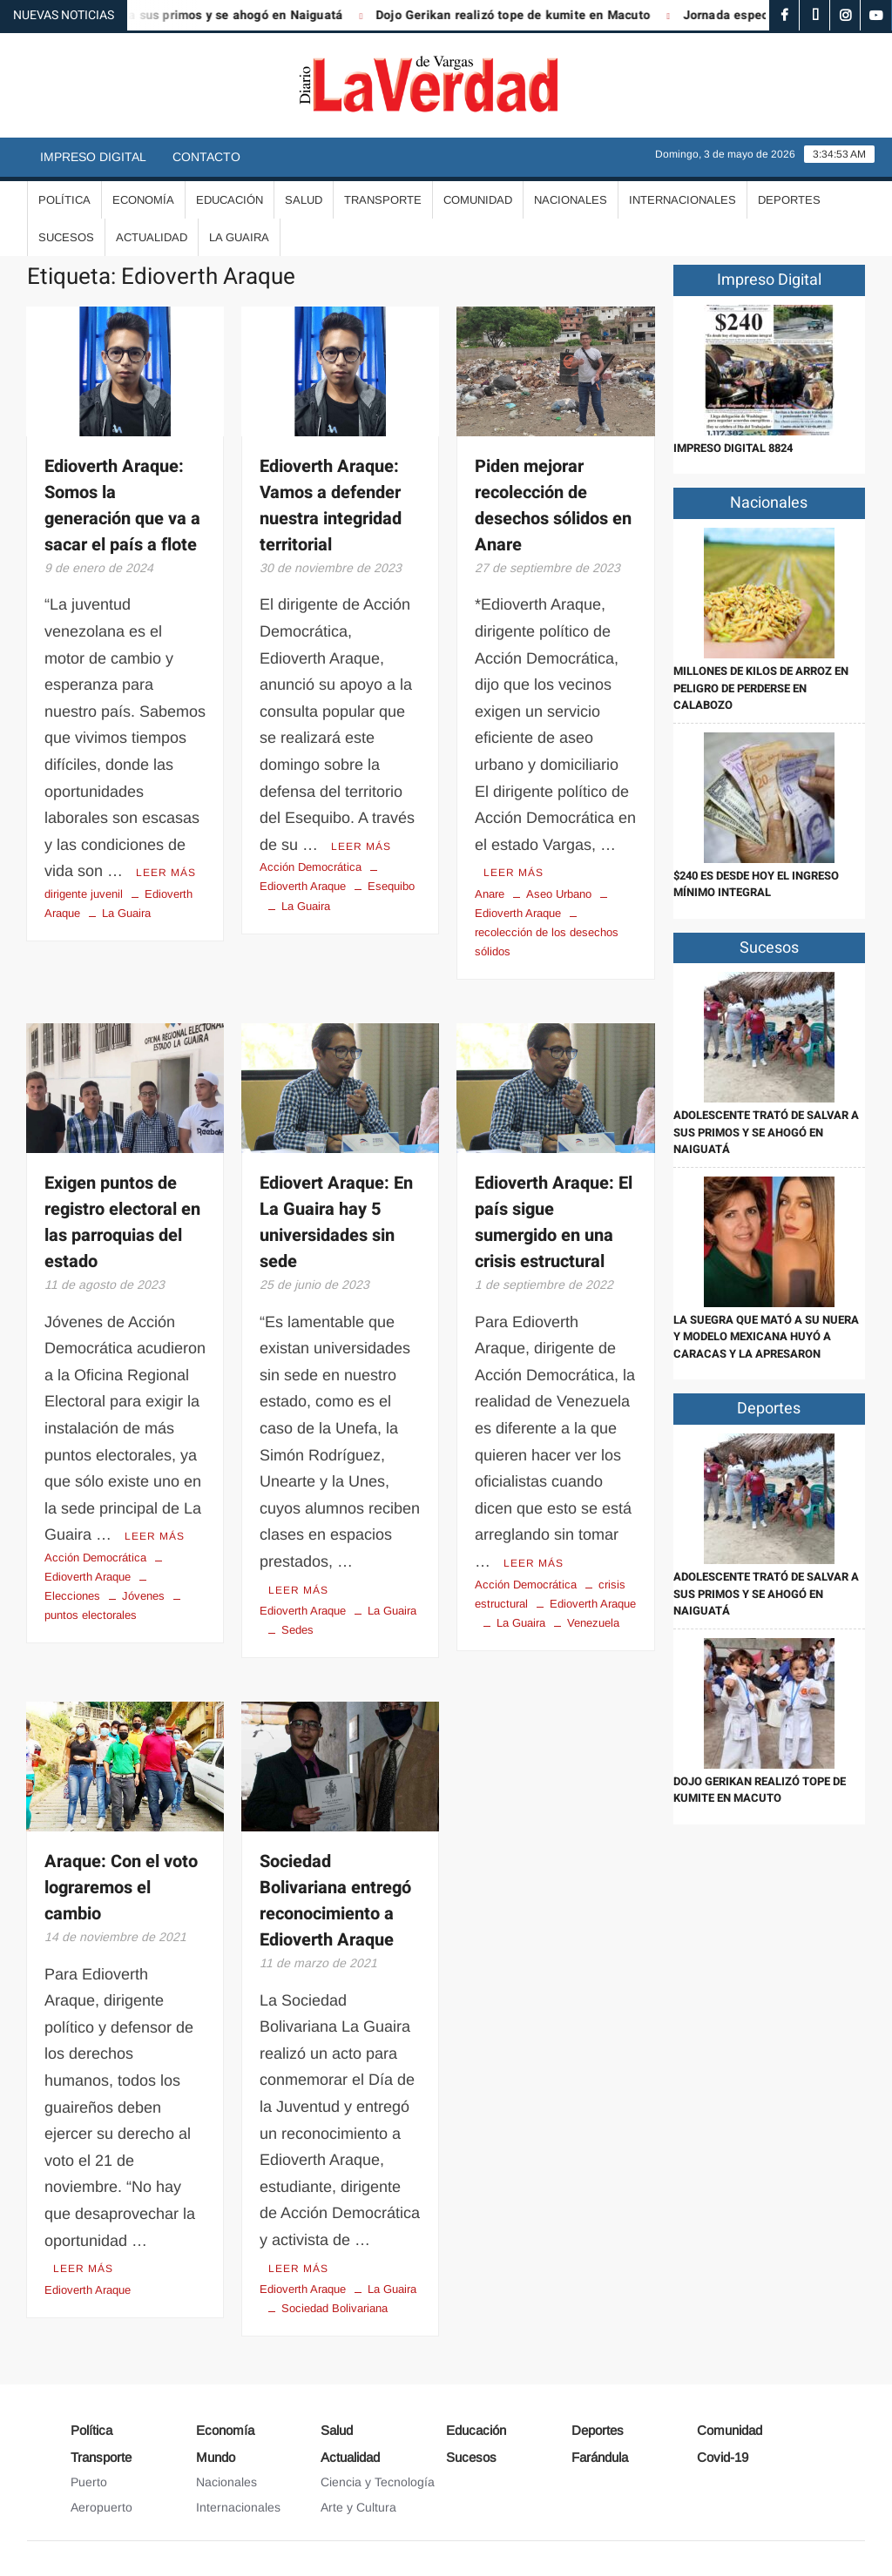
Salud (303, 199)
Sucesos (66, 237)
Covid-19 (722, 2457)
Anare (489, 893)
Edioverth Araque (303, 1610)
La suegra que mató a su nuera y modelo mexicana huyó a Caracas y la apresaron (766, 1337)
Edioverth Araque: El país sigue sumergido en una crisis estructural (553, 1222)
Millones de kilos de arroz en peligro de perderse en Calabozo (760, 688)
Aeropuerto (101, 2507)
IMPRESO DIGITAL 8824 (733, 448)
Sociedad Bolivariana (334, 2308)
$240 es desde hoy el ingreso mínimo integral (756, 884)
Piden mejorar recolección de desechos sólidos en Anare (553, 505)
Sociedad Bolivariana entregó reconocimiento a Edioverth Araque (335, 1900)
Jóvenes (143, 1595)
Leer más (166, 873)
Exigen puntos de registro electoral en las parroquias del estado (122, 1222)
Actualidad (151, 237)
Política (64, 199)
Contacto (206, 157)
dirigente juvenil (83, 893)
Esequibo (391, 886)
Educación (229, 199)
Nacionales (570, 199)
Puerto (89, 2482)
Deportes (789, 199)
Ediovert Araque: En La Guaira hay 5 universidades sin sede (336, 1222)
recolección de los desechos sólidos (546, 942)
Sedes (297, 1629)
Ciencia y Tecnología (378, 2482)
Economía (143, 199)
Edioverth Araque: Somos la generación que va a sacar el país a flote (122, 505)
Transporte (383, 199)
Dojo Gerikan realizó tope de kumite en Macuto (525, 15)
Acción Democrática (311, 866)
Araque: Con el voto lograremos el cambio (121, 1887)
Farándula (599, 2457)
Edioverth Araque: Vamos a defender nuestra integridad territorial (331, 505)
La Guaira (239, 237)
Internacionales (682, 199)
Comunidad (477, 199)
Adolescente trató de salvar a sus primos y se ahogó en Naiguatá (766, 1132)
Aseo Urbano (558, 893)
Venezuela (593, 1622)
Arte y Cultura (358, 2507)
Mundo (215, 2457)
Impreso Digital (93, 157)
